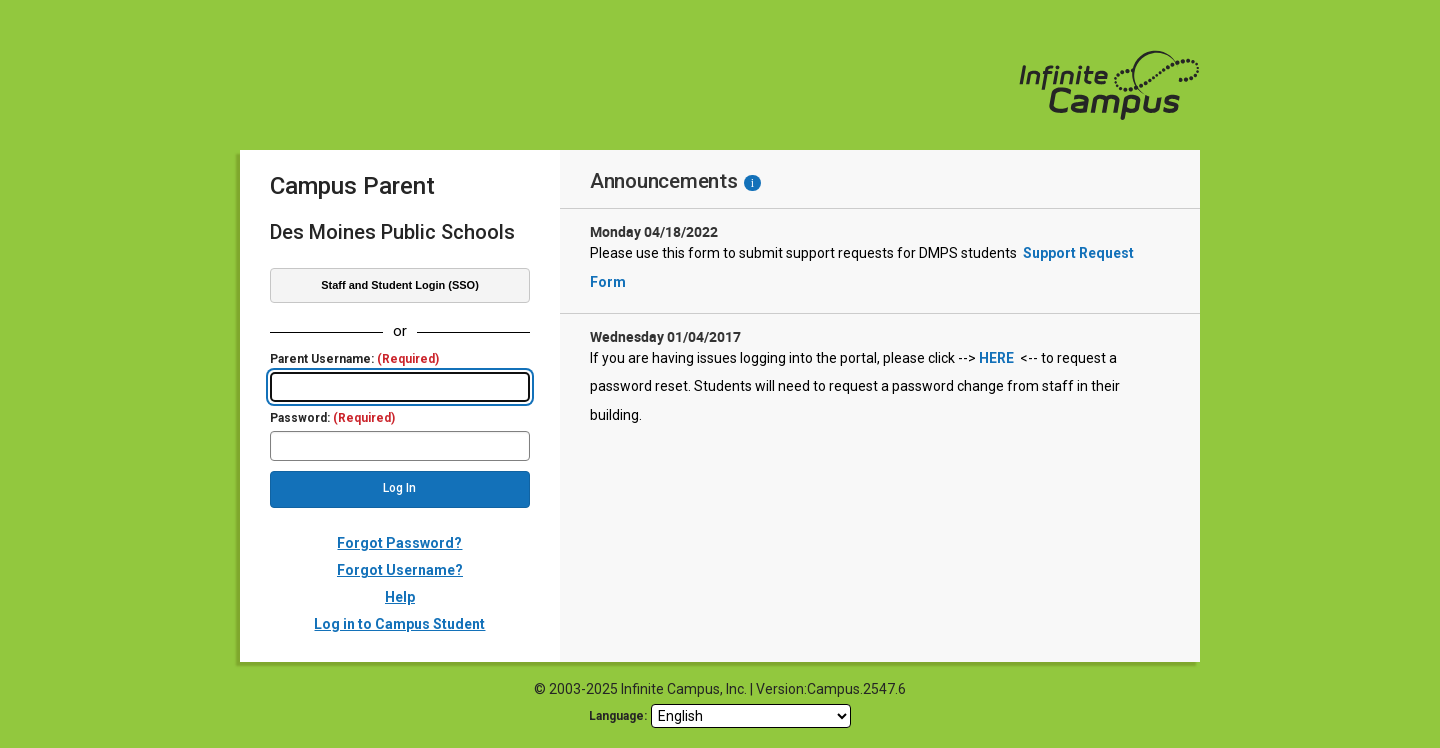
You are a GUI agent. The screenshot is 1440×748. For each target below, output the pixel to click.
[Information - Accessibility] (752, 183)
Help (400, 597)
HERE (996, 358)
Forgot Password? (399, 543)
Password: (332, 418)
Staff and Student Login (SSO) (400, 285)
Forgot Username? (400, 570)
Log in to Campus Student (399, 624)
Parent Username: (354, 359)
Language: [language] (618, 716)
